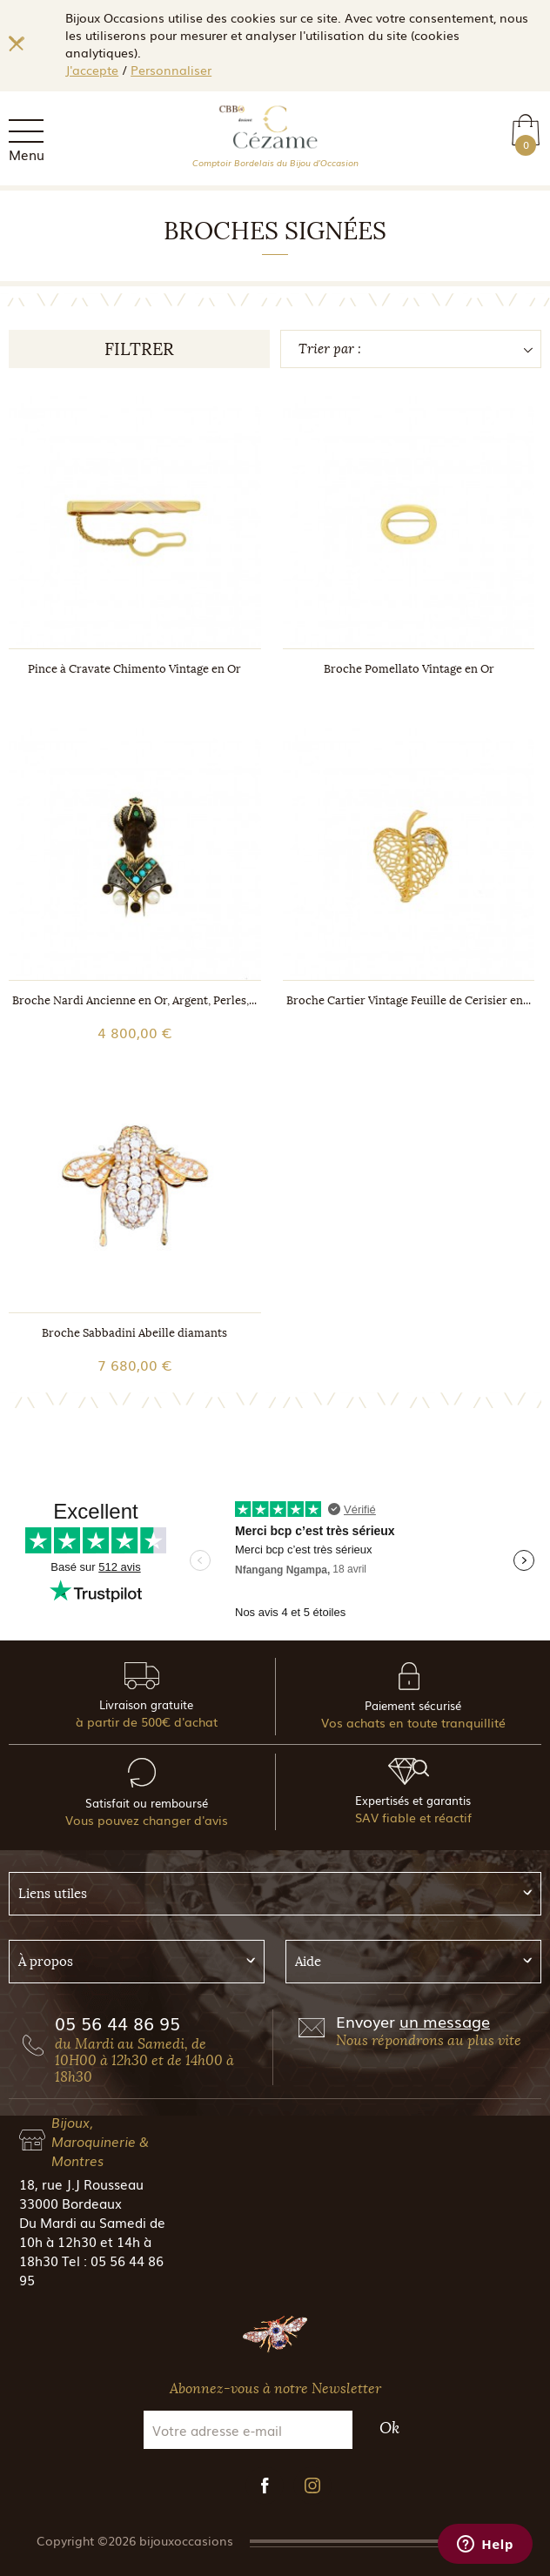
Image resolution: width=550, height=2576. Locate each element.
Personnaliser (171, 69)
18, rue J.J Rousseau (81, 2183)
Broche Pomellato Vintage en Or (409, 668)
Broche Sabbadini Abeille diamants (134, 1332)
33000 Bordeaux (70, 2202)
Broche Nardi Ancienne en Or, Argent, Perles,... (134, 1000)
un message (444, 2020)
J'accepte (91, 69)
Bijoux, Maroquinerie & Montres (100, 2141)
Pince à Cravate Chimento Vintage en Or (134, 668)
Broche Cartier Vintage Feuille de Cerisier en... (408, 1000)
